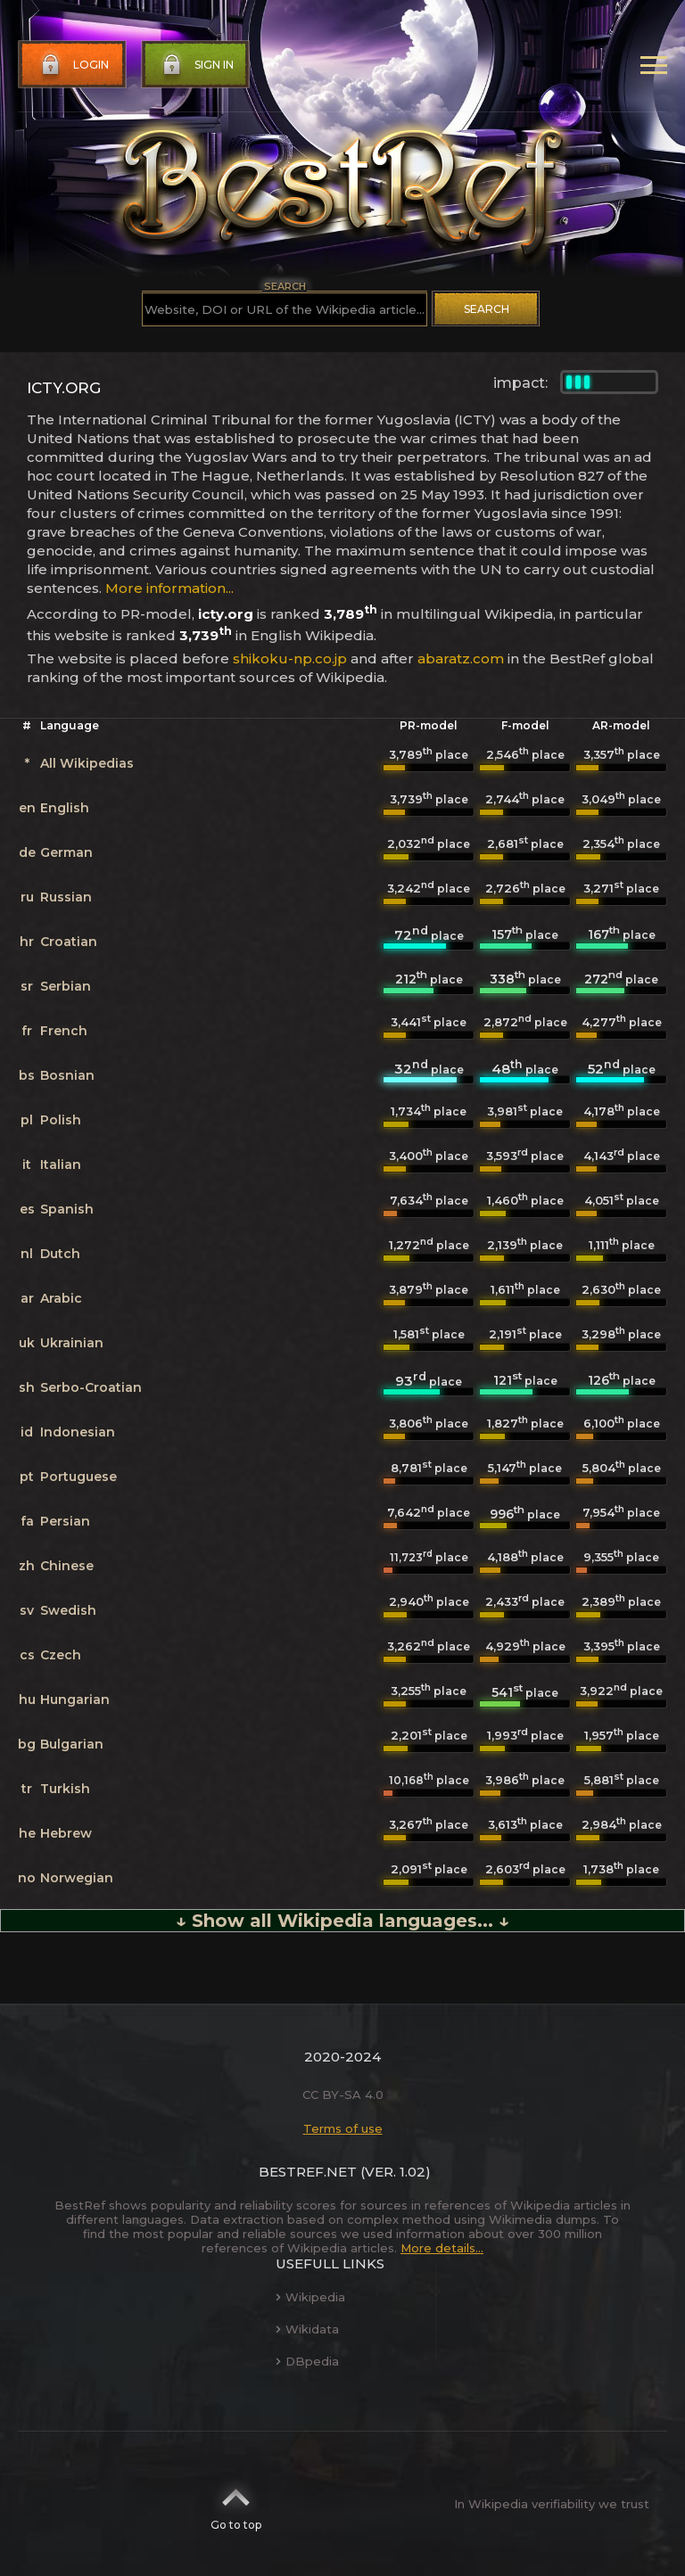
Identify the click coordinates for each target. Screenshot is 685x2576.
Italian (60, 1164)
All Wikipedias (87, 763)
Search (486, 309)
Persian (65, 1521)
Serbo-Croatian (91, 1387)
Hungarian (75, 1699)
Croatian (68, 942)
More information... (169, 588)
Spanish (67, 1209)
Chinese (67, 1566)
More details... (441, 2248)
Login (73, 65)
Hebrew (66, 1833)
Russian (66, 897)
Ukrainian (71, 1343)
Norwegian (76, 1878)
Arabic (61, 1298)
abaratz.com (460, 658)
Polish (60, 1120)
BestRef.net (308, 2171)
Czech (60, 1655)
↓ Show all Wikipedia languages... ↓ (342, 1920)
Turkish (65, 1789)
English (64, 808)
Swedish (68, 1610)
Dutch (60, 1254)
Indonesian (77, 1432)
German (66, 852)
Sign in (196, 65)
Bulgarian (71, 1744)
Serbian (65, 986)
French (63, 1031)
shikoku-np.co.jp (290, 658)
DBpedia (307, 2361)
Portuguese (78, 1477)
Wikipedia (310, 2297)
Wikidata (307, 2329)
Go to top (236, 2503)
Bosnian (67, 1075)
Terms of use (343, 2128)
